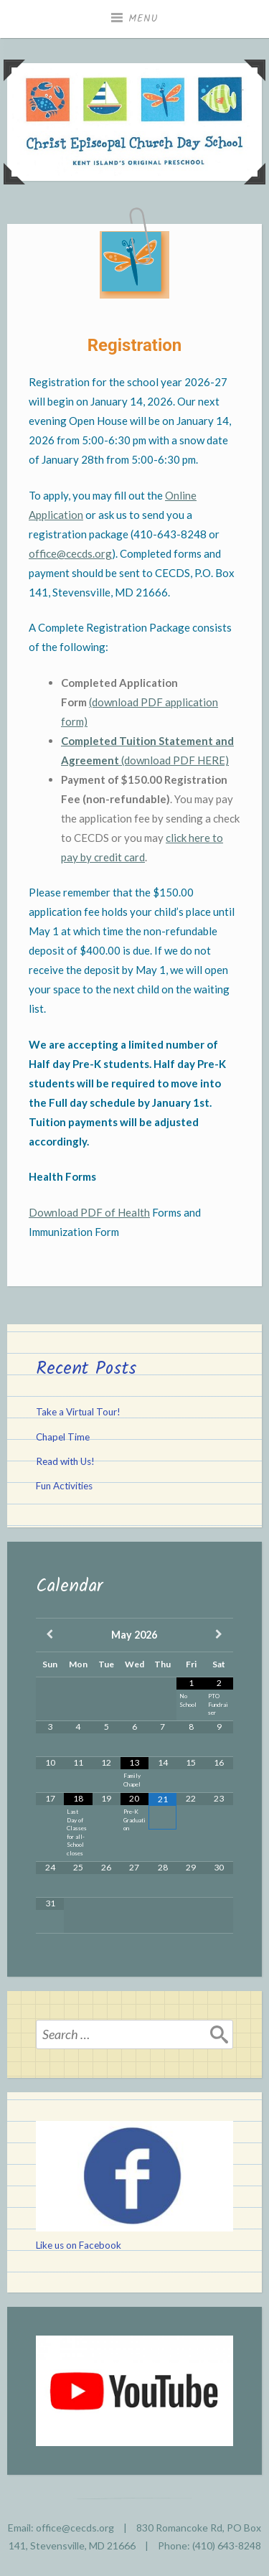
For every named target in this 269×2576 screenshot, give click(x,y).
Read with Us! (65, 1461)
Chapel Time (63, 1437)
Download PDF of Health (89, 1212)
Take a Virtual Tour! (78, 1412)
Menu (143, 19)
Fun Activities (64, 1485)
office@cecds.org (70, 553)
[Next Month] (219, 1635)
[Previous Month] (50, 1635)
